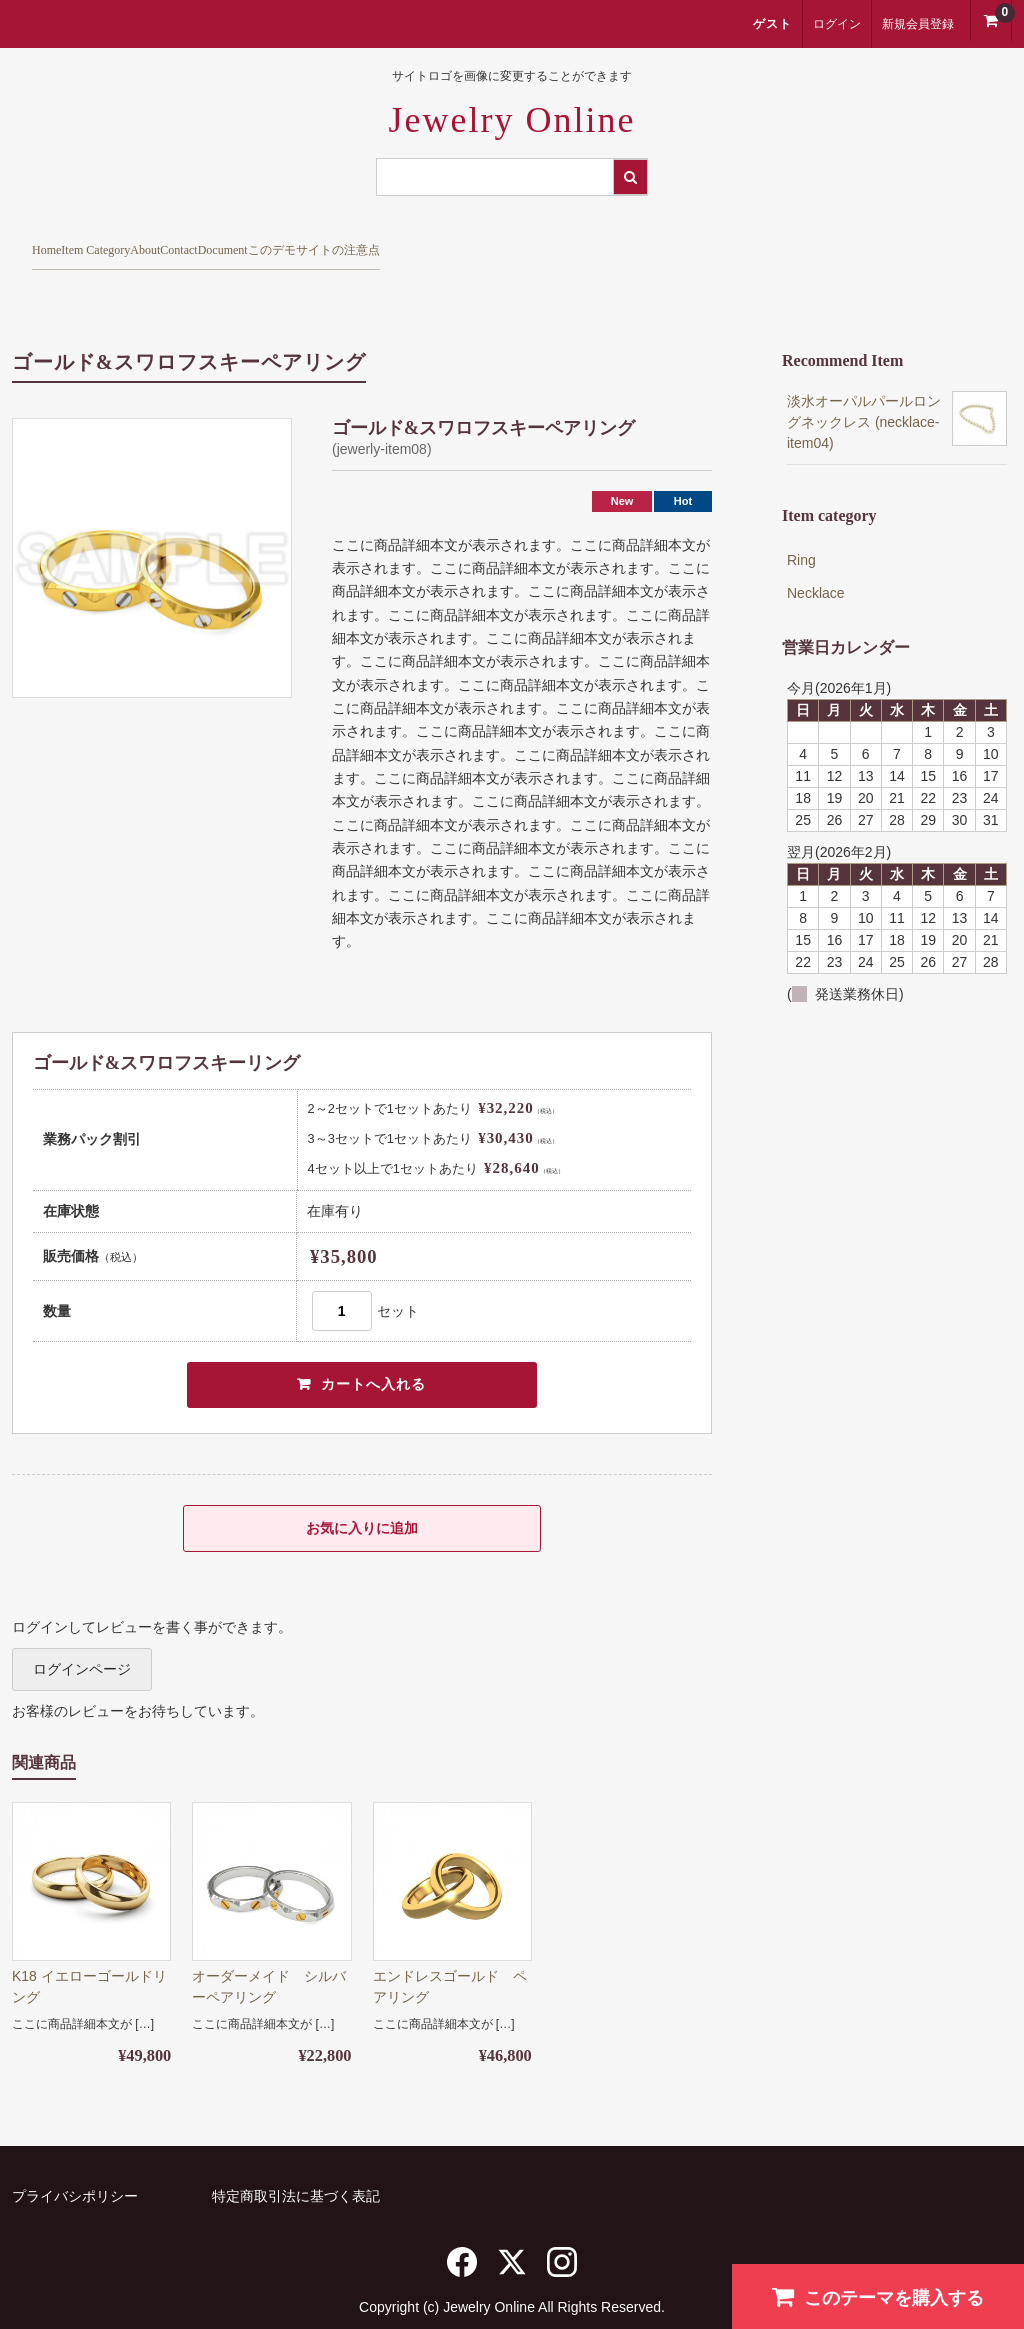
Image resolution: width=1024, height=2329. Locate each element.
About (325, 242)
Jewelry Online (512, 120)
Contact (435, 242)
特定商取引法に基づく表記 (296, 2167)
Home (63, 242)
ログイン (837, 24)
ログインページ (82, 1640)
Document (557, 242)
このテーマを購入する (878, 2296)
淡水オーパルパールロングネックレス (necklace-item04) (864, 388)
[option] (152, 524)
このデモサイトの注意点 (736, 242)
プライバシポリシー (75, 2167)
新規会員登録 (918, 24)
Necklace (816, 559)
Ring (801, 526)
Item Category (194, 242)
